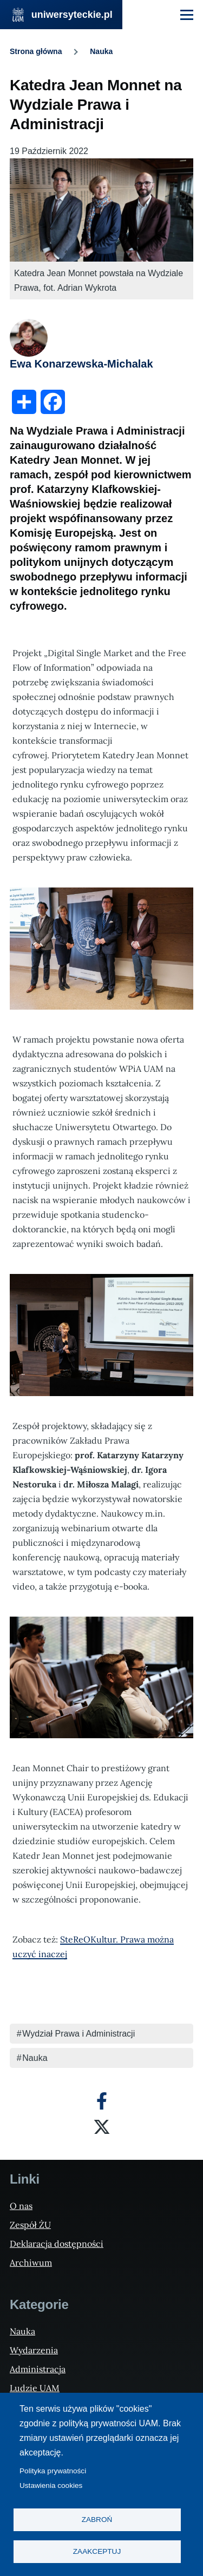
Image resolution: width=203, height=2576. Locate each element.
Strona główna (36, 51)
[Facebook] (101, 2101)
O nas (21, 2205)
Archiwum (31, 2262)
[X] (101, 2126)
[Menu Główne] (187, 14)
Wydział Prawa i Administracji (78, 2033)
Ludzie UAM (35, 2388)
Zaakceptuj (97, 2551)
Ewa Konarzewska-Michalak (81, 364)
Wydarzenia (34, 2350)
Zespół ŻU (30, 2224)
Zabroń (97, 2519)
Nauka (101, 51)
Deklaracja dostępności (56, 2243)
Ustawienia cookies (50, 2485)
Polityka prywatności (52, 2471)
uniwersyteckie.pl (72, 14)
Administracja (38, 2369)
